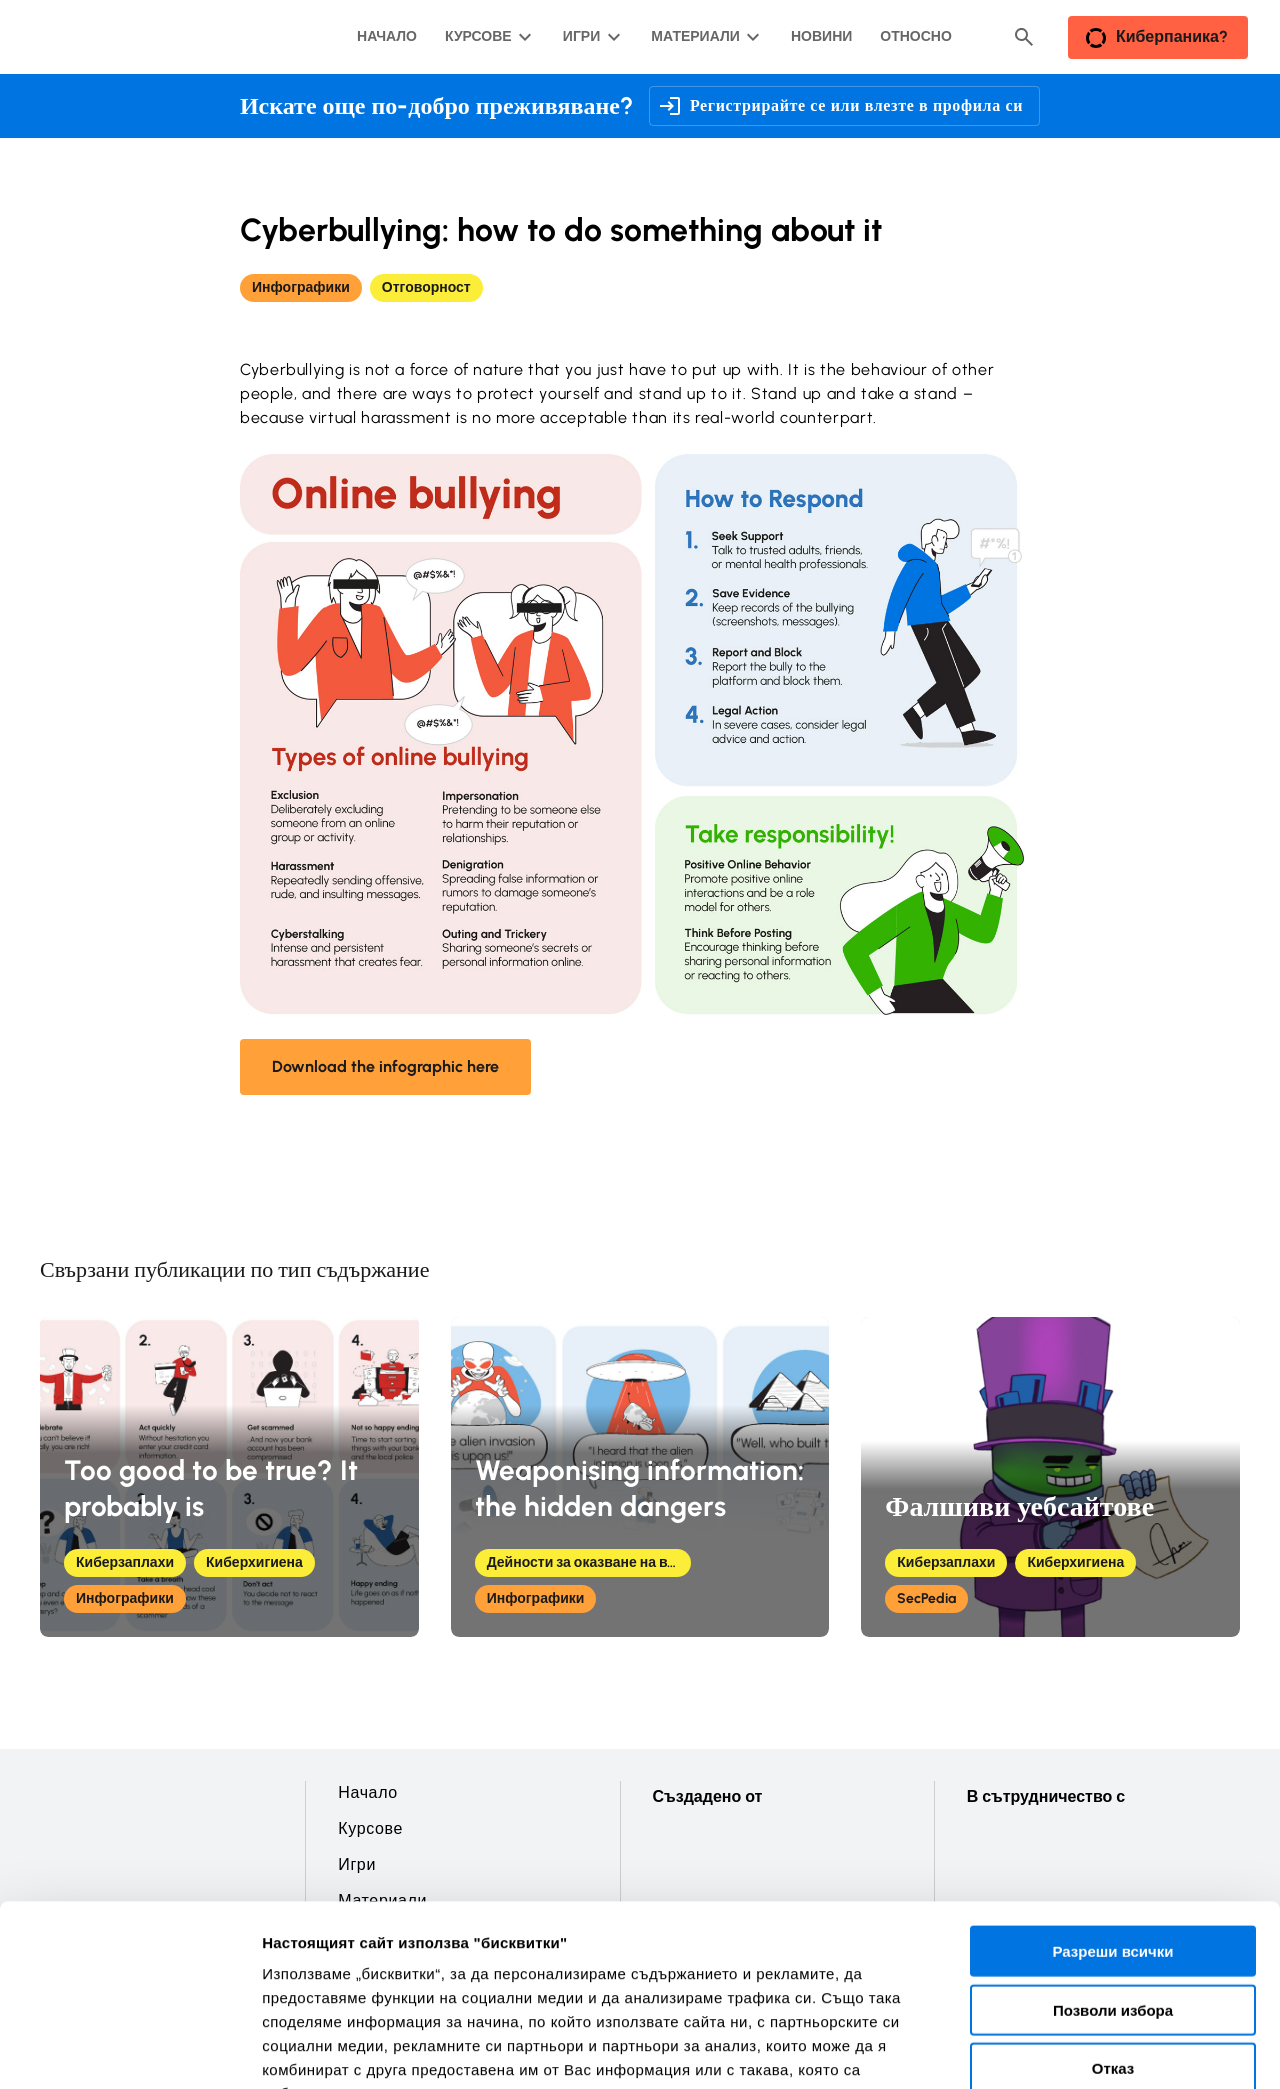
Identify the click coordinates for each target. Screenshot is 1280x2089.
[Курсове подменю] (486, 37)
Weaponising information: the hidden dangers (639, 1488)
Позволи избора (1113, 1854)
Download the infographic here (385, 1066)
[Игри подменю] (589, 37)
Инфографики (301, 287)
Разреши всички (1112, 1795)
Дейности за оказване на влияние (589, 1562)
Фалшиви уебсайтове (1019, 1506)
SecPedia (926, 1598)
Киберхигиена (254, 1562)
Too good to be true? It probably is (211, 1488)
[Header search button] (1024, 37)
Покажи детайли (323, 2049)
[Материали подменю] (703, 37)
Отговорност (426, 287)
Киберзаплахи (125, 1562)
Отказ (1113, 1912)
